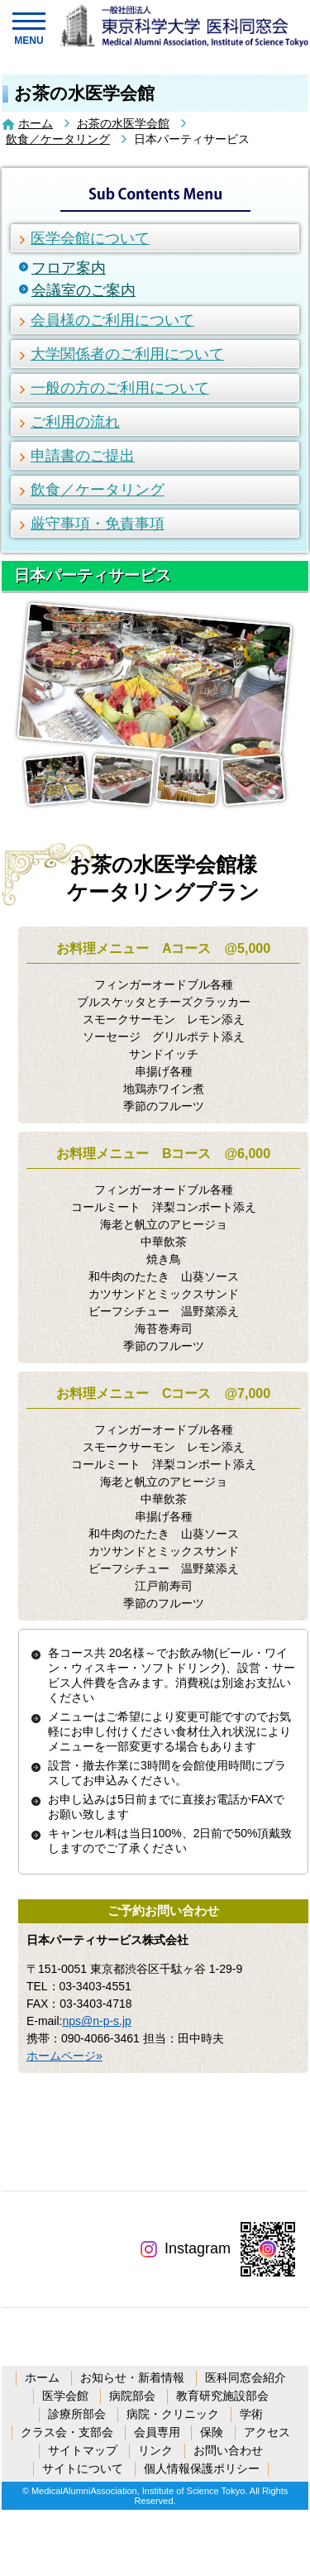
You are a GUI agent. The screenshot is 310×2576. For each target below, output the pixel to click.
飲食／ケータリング (58, 139)
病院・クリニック (172, 2413)
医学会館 (65, 2395)
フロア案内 (68, 268)
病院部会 (132, 2395)
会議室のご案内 (83, 290)
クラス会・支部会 (67, 2432)
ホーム (35, 123)
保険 (211, 2432)
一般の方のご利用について (120, 388)
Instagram (186, 2248)
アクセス (267, 2432)
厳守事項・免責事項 (98, 523)
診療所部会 (77, 2413)
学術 (251, 2413)
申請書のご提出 (83, 456)
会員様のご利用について (112, 320)
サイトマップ (82, 2450)
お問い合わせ (228, 2450)
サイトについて (82, 2468)
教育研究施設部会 (222, 2395)
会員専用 (157, 2432)
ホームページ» (64, 2055)
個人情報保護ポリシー (202, 2468)
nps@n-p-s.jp (96, 2021)
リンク (155, 2450)
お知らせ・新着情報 (132, 2377)
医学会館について (90, 238)
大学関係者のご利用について (127, 354)
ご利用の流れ (75, 422)
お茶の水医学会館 (123, 123)
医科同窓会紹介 (245, 2377)
